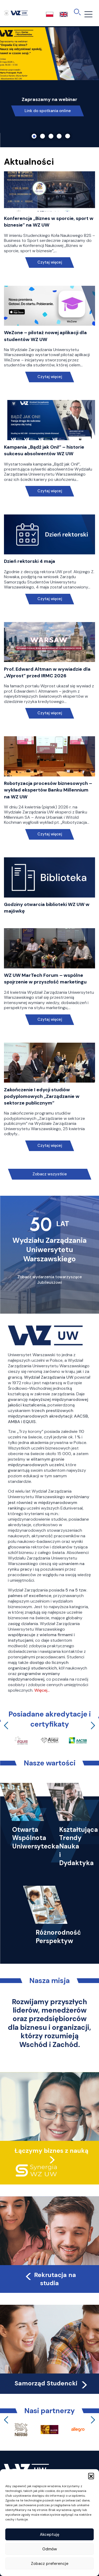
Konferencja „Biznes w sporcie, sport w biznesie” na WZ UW (48, 221)
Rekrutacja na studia (50, 2279)
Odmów (49, 2549)
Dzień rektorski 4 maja (29, 561)
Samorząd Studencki (52, 2383)
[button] (91, 2475)
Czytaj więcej (49, 262)
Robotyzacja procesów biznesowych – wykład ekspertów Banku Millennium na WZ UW (48, 790)
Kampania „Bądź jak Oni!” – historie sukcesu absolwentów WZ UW (44, 450)
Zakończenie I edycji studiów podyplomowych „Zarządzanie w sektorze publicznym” (41, 1096)
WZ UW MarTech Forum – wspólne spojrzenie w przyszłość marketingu (45, 978)
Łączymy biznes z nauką (51, 2151)
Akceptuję (49, 2534)
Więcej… (42, 1690)
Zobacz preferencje (49, 2563)
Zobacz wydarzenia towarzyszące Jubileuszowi (49, 1279)
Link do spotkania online (48, 110)
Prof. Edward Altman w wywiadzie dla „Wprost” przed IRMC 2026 (47, 672)
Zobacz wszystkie (49, 1174)
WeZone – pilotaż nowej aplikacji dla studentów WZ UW (45, 335)
